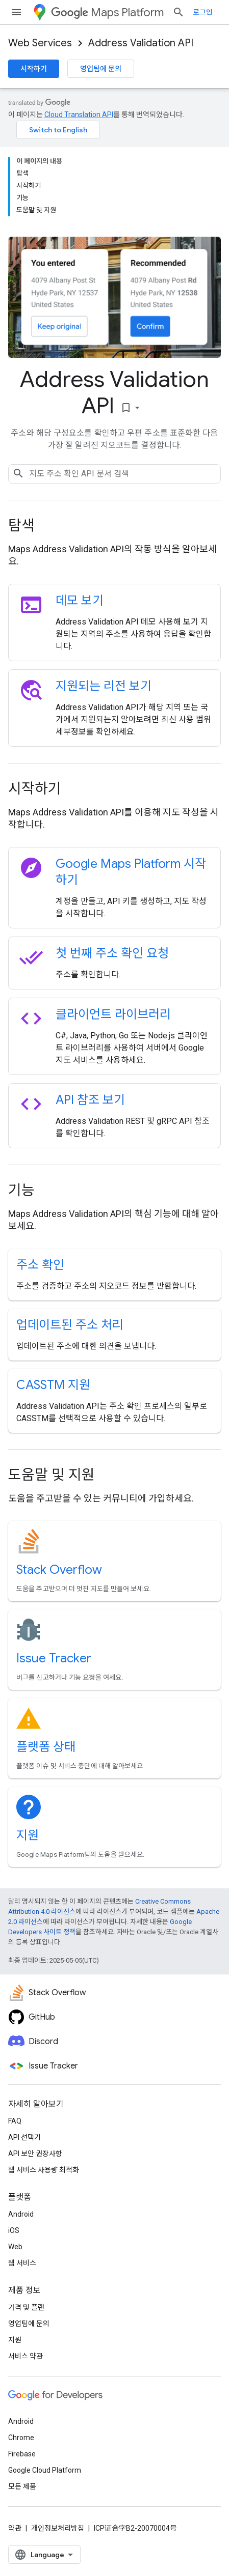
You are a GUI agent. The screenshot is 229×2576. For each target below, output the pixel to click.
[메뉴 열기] (16, 12)
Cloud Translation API (78, 114)
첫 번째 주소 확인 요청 (112, 953)
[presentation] (114, 526)
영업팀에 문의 (100, 68)
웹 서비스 (22, 2263)
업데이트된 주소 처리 (69, 1325)
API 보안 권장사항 (35, 2153)
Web (15, 2247)
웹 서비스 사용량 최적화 (43, 2170)
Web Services (40, 43)
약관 (14, 2528)
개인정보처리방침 (57, 2528)
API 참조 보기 (90, 1100)
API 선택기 (24, 2137)
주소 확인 (40, 1264)
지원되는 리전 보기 (103, 686)
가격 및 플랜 (26, 2307)
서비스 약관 (25, 2356)
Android (21, 2214)
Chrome (21, 2437)
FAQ (14, 2121)
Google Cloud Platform (44, 2470)
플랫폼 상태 (45, 1746)
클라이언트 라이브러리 (113, 1014)
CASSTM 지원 (53, 1385)
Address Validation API (140, 43)
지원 (27, 1835)
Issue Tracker (53, 1658)
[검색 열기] (178, 12)
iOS (13, 2230)
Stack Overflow (59, 1569)
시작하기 (33, 68)
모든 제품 (22, 2486)
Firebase (22, 2454)
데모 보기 (80, 600)
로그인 (203, 12)
